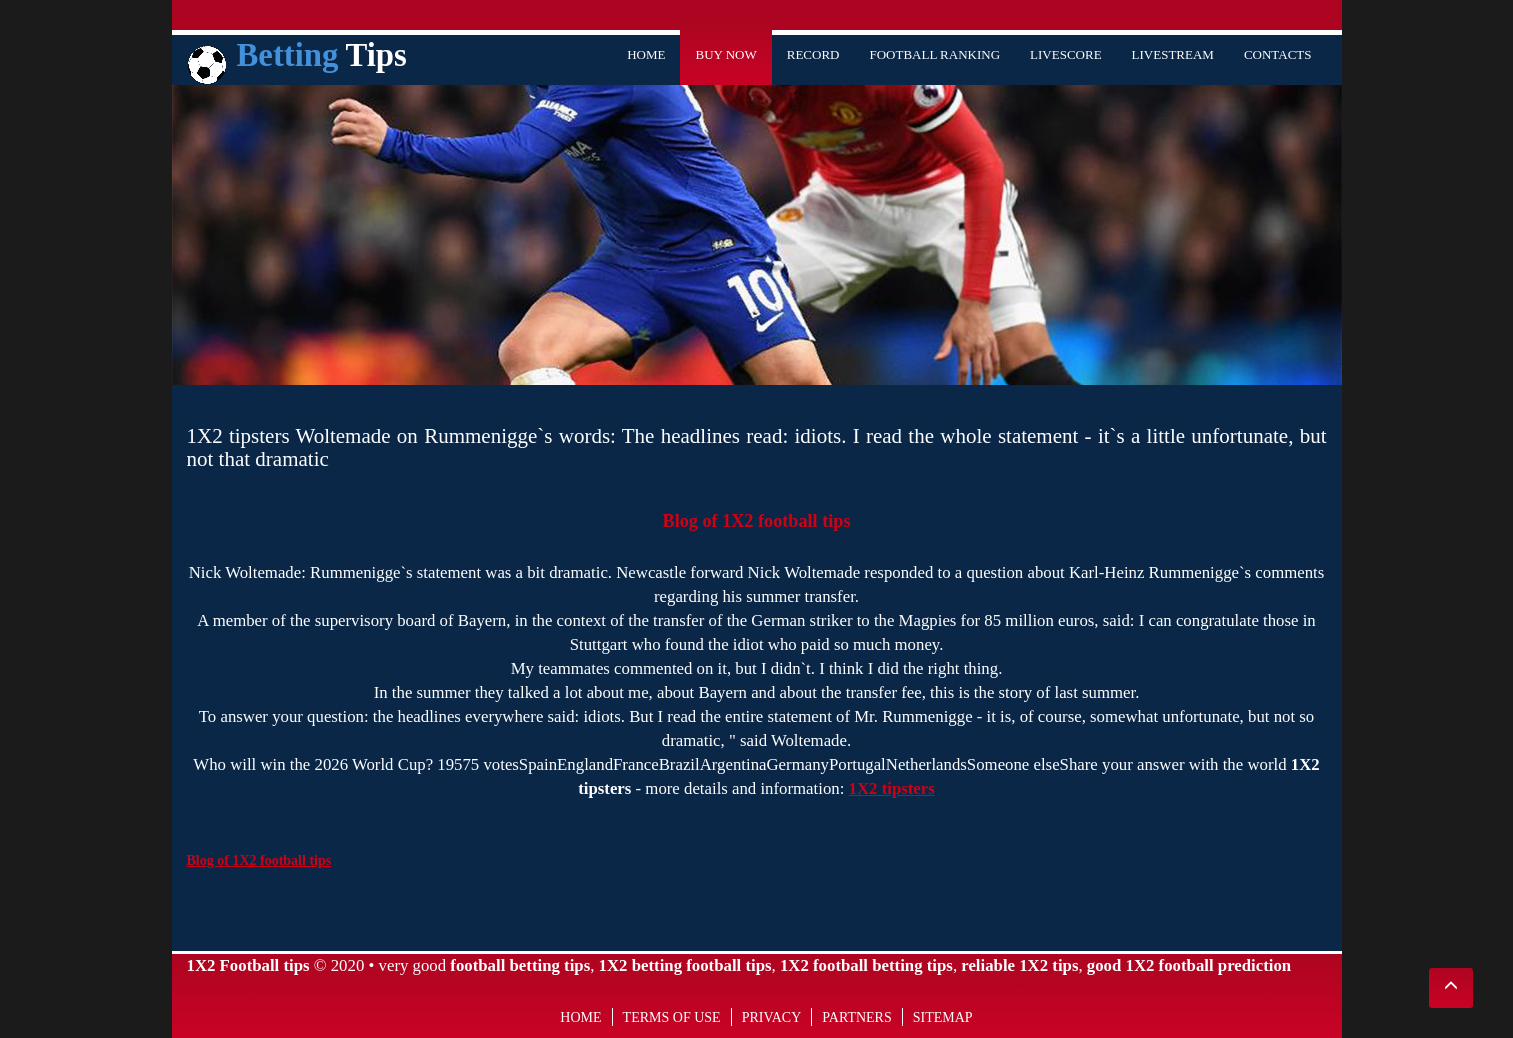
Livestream (1173, 54)
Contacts (1278, 54)
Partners (856, 1017)
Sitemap (943, 1017)
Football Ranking (934, 54)
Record (813, 54)
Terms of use (672, 1017)
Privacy (772, 1017)
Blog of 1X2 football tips (757, 521)
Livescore (1066, 54)
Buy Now (725, 54)
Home (646, 54)
